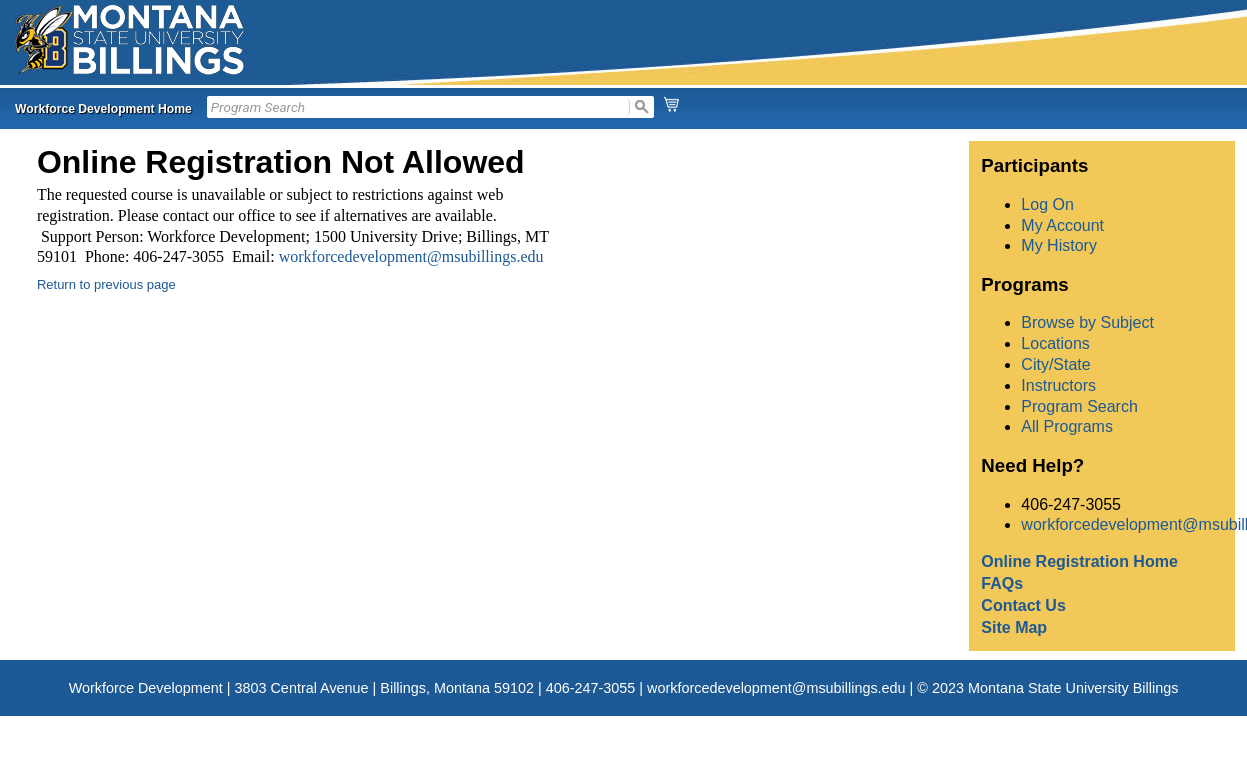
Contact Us (1023, 605)
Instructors (1058, 385)
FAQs (1002, 583)
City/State (1055, 364)
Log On (1047, 204)
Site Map (1014, 627)
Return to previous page (106, 284)
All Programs (1067, 426)
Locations (1055, 343)
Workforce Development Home (103, 109)
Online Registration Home (1079, 561)
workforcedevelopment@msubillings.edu (411, 256)
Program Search (1079, 406)
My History (1059, 245)
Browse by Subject (1087, 322)
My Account (1062, 225)
